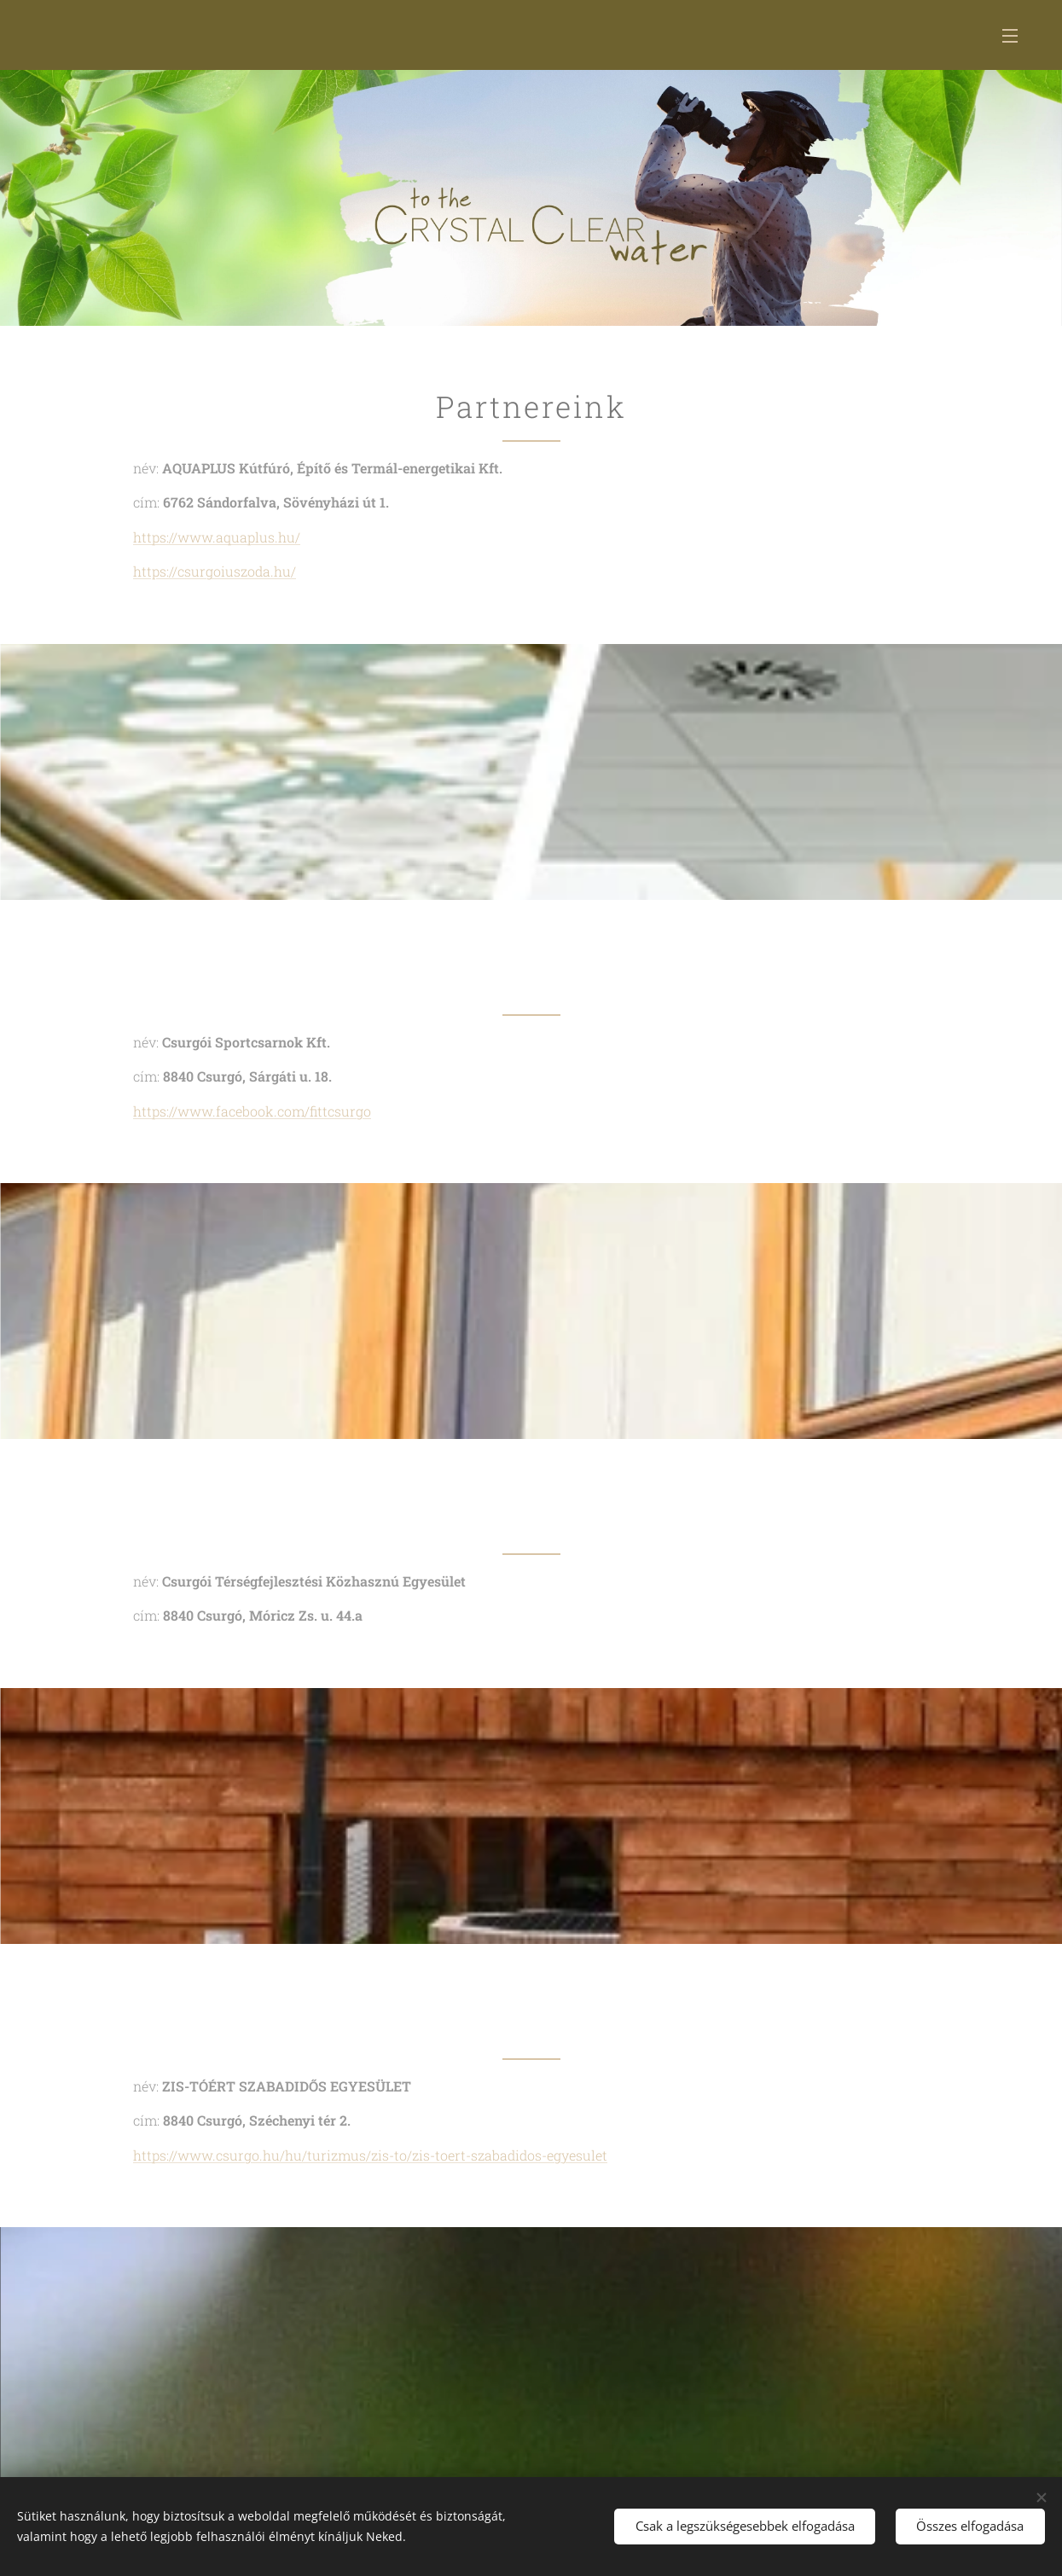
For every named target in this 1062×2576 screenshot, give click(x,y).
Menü (1010, 36)
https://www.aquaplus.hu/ (216, 537)
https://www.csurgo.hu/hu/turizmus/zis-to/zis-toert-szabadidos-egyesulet (370, 2155)
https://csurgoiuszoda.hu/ (214, 571)
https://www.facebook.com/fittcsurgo (252, 1111)
